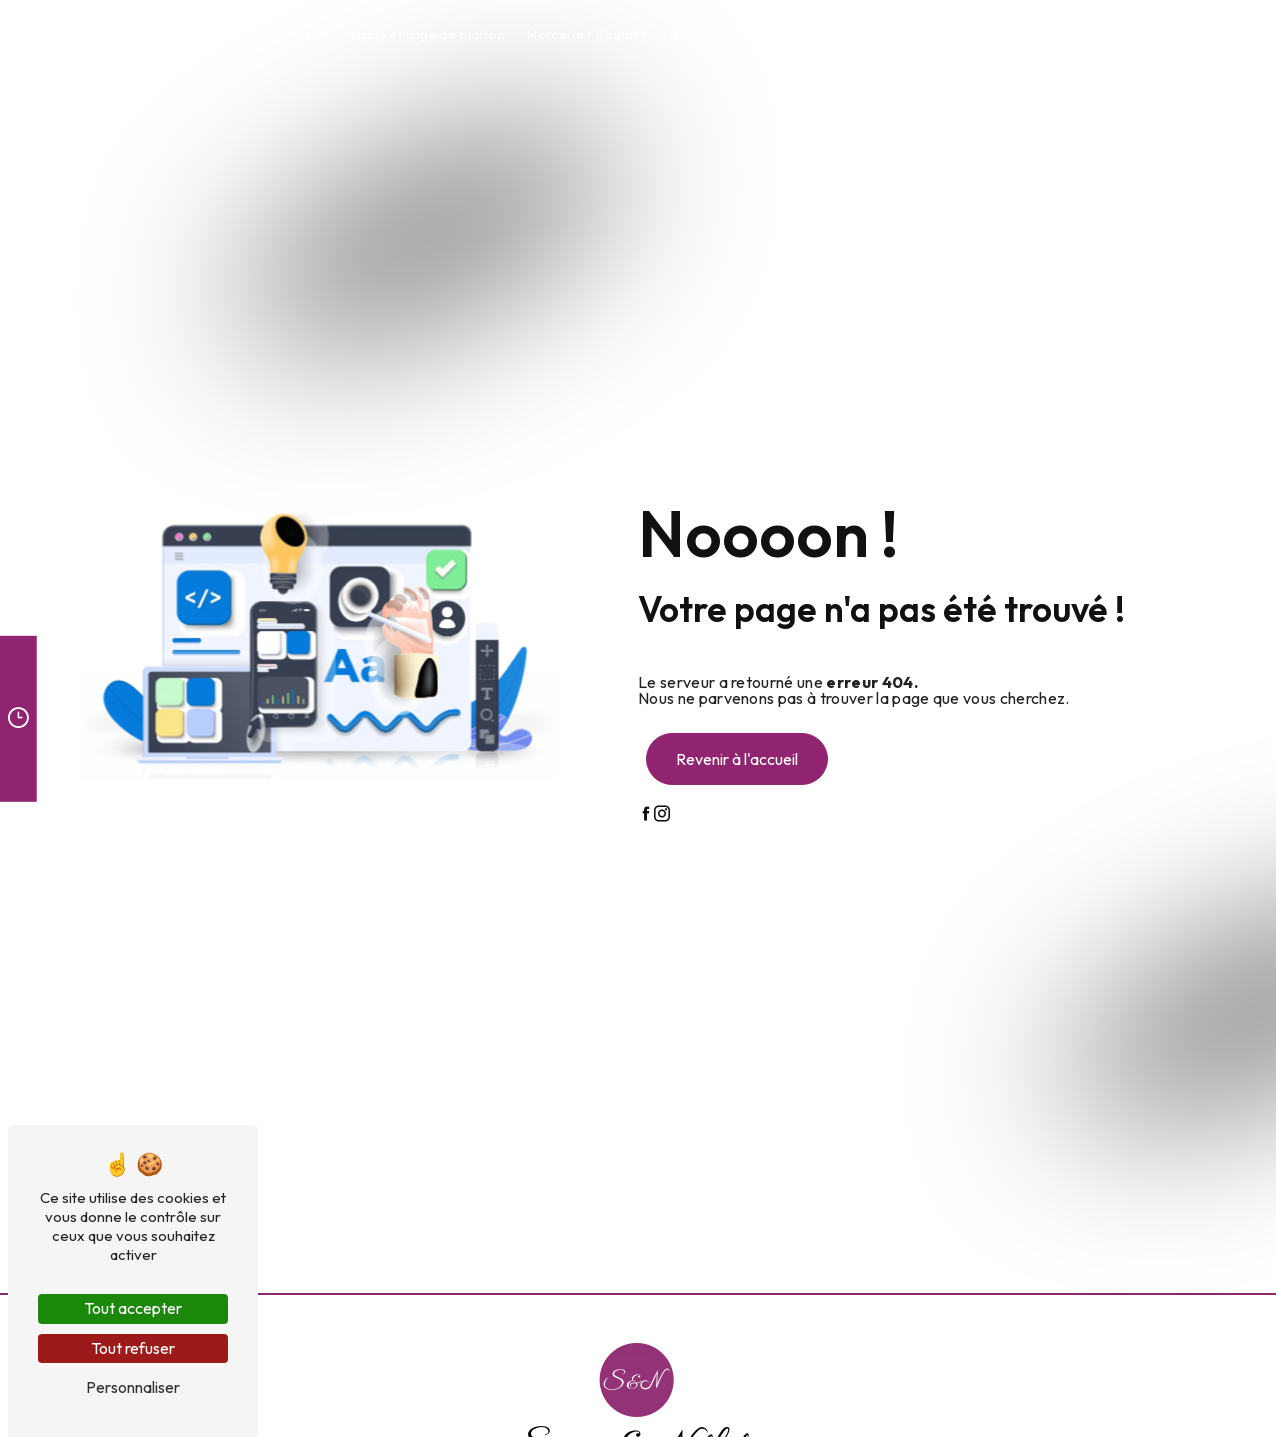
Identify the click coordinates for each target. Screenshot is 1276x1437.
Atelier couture (970, 34)
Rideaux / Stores (258, 34)
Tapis (884, 34)
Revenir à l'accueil (737, 759)
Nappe (691, 34)
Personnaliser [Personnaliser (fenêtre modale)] (133, 1387)
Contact (1065, 34)
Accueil (159, 34)
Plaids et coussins (790, 34)
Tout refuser (133, 1348)
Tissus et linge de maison (426, 34)
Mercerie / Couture (587, 34)
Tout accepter (133, 1308)
